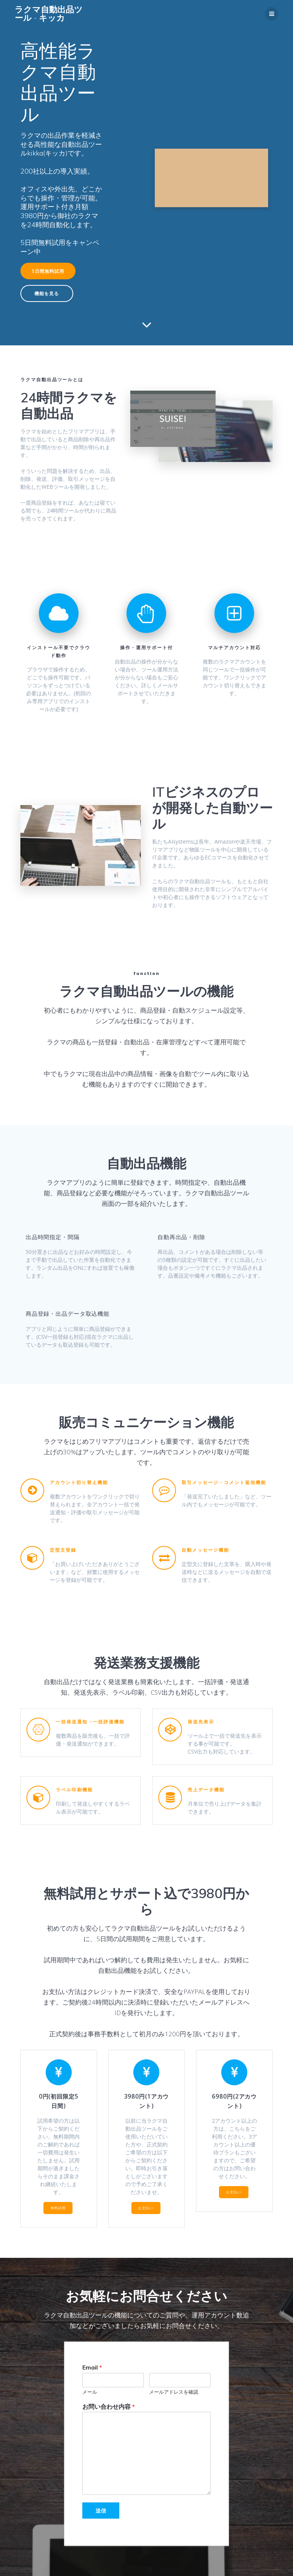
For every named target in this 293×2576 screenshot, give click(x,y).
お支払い (145, 2207)
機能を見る (46, 293)
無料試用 (58, 2207)
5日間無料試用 (48, 271)
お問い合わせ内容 (108, 2406)
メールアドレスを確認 (173, 2391)
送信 (101, 2510)
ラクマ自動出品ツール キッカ (49, 13)
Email (92, 2367)
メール (89, 2391)
